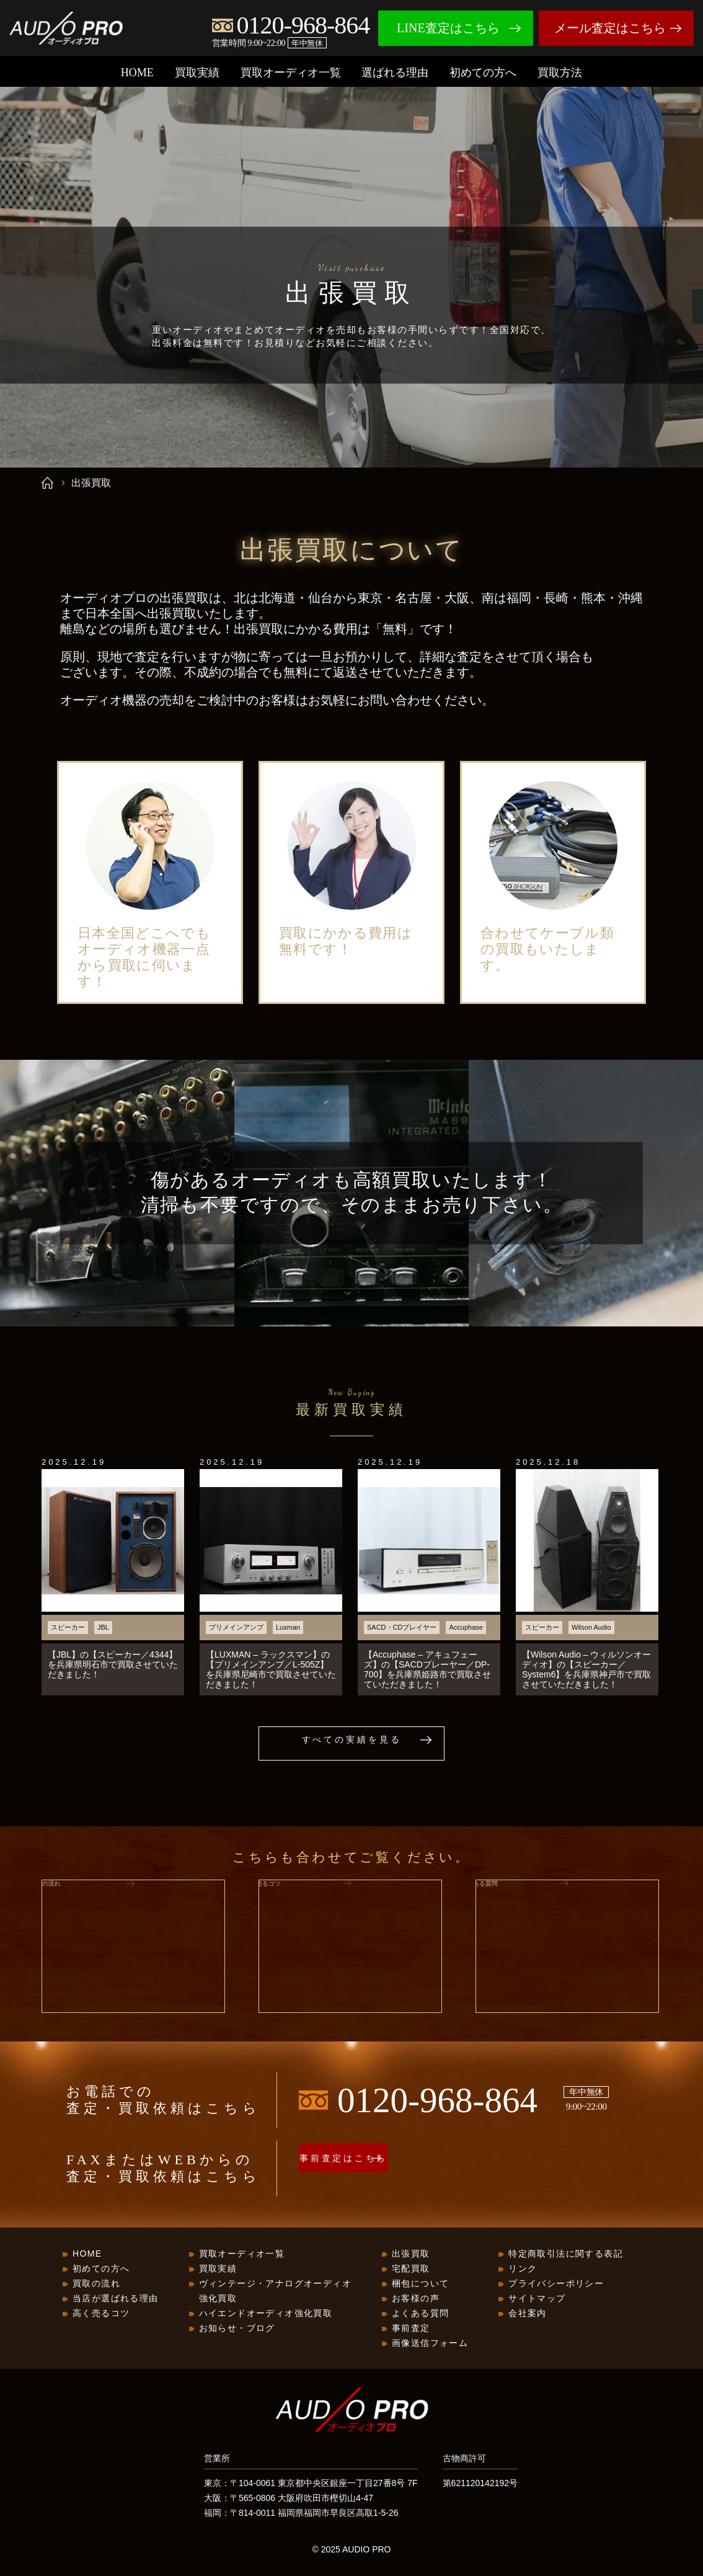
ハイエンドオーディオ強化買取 (266, 2314)
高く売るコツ (101, 2314)
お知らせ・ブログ (237, 2329)
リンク (522, 2269)
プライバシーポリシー (556, 2284)
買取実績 (197, 72)
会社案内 (527, 2314)
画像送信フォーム (430, 2343)
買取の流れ (96, 2284)
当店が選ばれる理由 (116, 2299)
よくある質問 (420, 2314)
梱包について (420, 2284)
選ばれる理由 (394, 72)
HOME (137, 72)
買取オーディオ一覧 (291, 72)
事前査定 (411, 2329)
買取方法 (559, 72)
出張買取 (411, 2254)
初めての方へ (482, 72)
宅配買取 (411, 2269)
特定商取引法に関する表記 (565, 2254)
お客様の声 (416, 2299)
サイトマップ (536, 2299)
